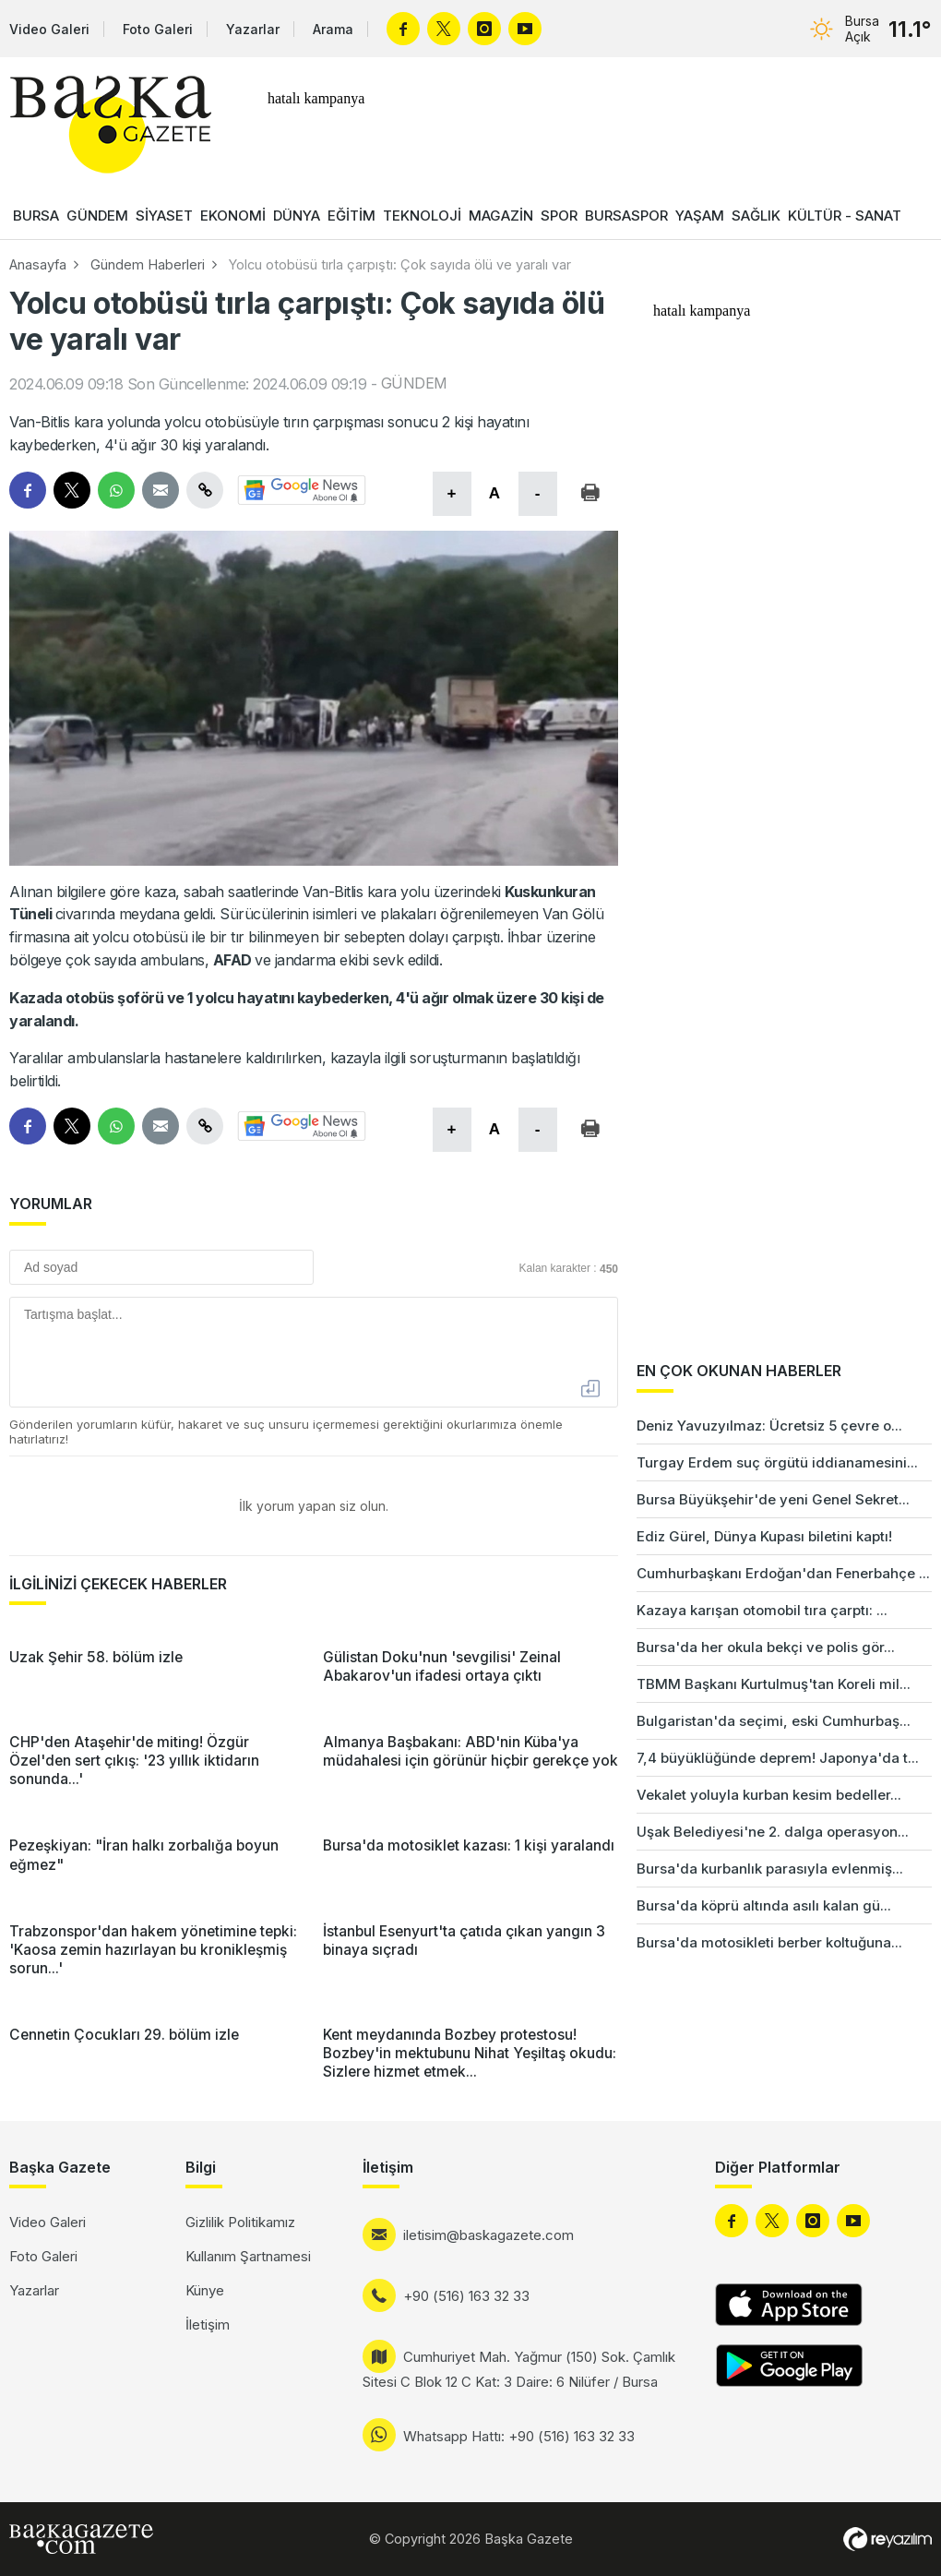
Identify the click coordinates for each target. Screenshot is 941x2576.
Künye (204, 2290)
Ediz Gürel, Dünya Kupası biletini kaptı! (764, 1536)
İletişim (207, 2324)
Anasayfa (37, 264)
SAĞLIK (756, 215)
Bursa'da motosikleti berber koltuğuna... (769, 1942)
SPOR (559, 215)
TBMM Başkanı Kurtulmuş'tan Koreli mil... (774, 1684)
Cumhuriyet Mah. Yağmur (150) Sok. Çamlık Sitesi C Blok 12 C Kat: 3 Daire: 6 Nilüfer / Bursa (519, 2369)
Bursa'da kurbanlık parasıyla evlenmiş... (770, 1868)
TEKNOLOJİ (422, 215)
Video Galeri (49, 29)
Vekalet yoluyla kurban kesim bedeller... (769, 1794)
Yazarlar (253, 29)
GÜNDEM (97, 215)
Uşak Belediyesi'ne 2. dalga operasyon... (773, 1831)
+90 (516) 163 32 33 (466, 2296)
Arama (333, 29)
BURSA (36, 215)
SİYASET (164, 215)
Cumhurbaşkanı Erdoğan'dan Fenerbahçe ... (783, 1573)
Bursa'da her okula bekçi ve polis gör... (766, 1647)
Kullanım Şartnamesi (248, 2256)
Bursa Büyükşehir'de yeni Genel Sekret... (773, 1499)
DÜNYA (296, 215)
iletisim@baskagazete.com (488, 2235)
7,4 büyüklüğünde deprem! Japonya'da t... (778, 1758)
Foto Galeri (158, 29)
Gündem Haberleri (147, 264)
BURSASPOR (626, 215)
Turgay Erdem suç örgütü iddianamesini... (777, 1462)
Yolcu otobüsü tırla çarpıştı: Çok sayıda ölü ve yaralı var (400, 264)
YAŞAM (699, 215)
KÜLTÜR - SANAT (844, 215)
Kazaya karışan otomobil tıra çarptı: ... (762, 1610)
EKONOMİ (233, 215)
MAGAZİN (501, 215)
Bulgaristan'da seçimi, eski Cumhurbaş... (774, 1721)
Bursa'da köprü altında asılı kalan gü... (764, 1905)
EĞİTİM (351, 215)
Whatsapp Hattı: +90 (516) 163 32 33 (519, 2436)
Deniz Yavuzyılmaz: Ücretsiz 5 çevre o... (769, 1425)
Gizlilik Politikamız (240, 2222)
